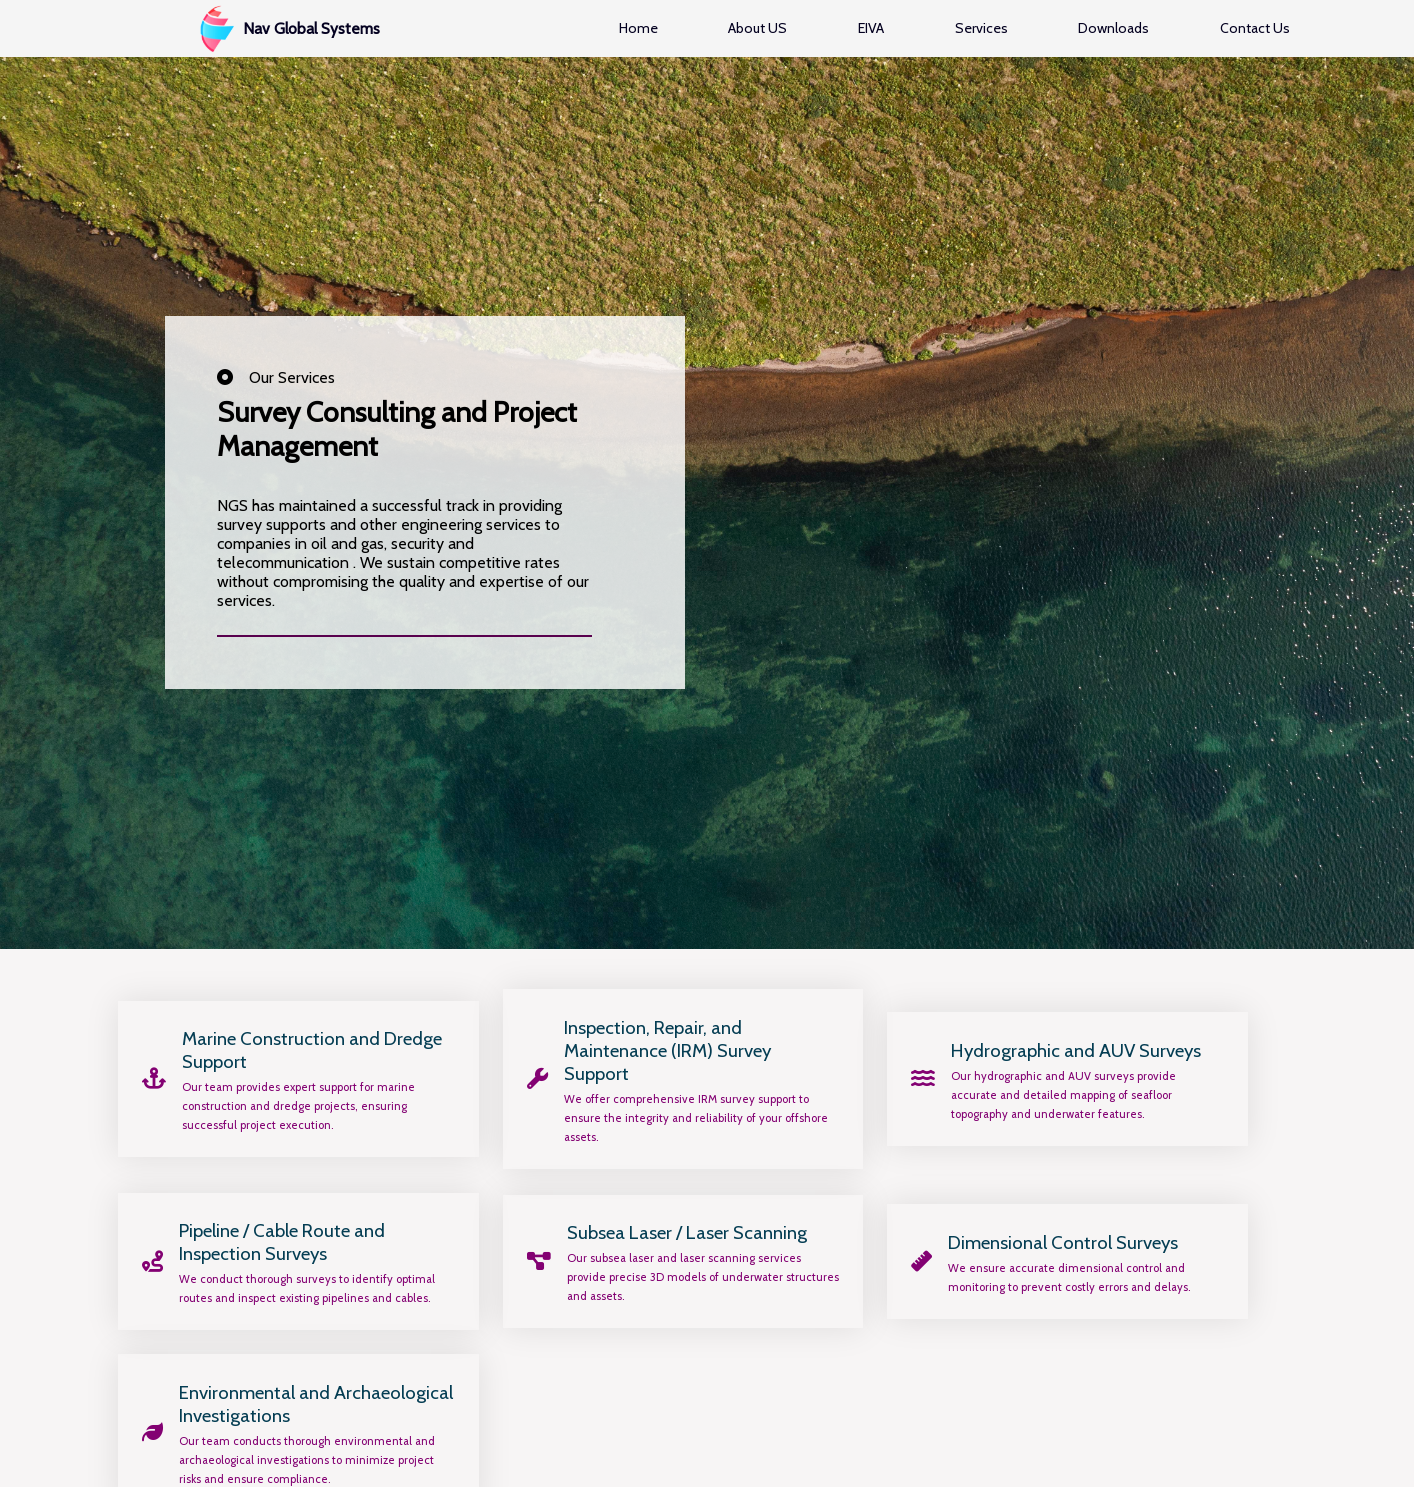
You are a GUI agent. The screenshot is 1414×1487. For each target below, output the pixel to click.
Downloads (1113, 28)
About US (757, 28)
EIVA (871, 28)
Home (638, 28)
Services (981, 28)
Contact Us (1255, 28)
